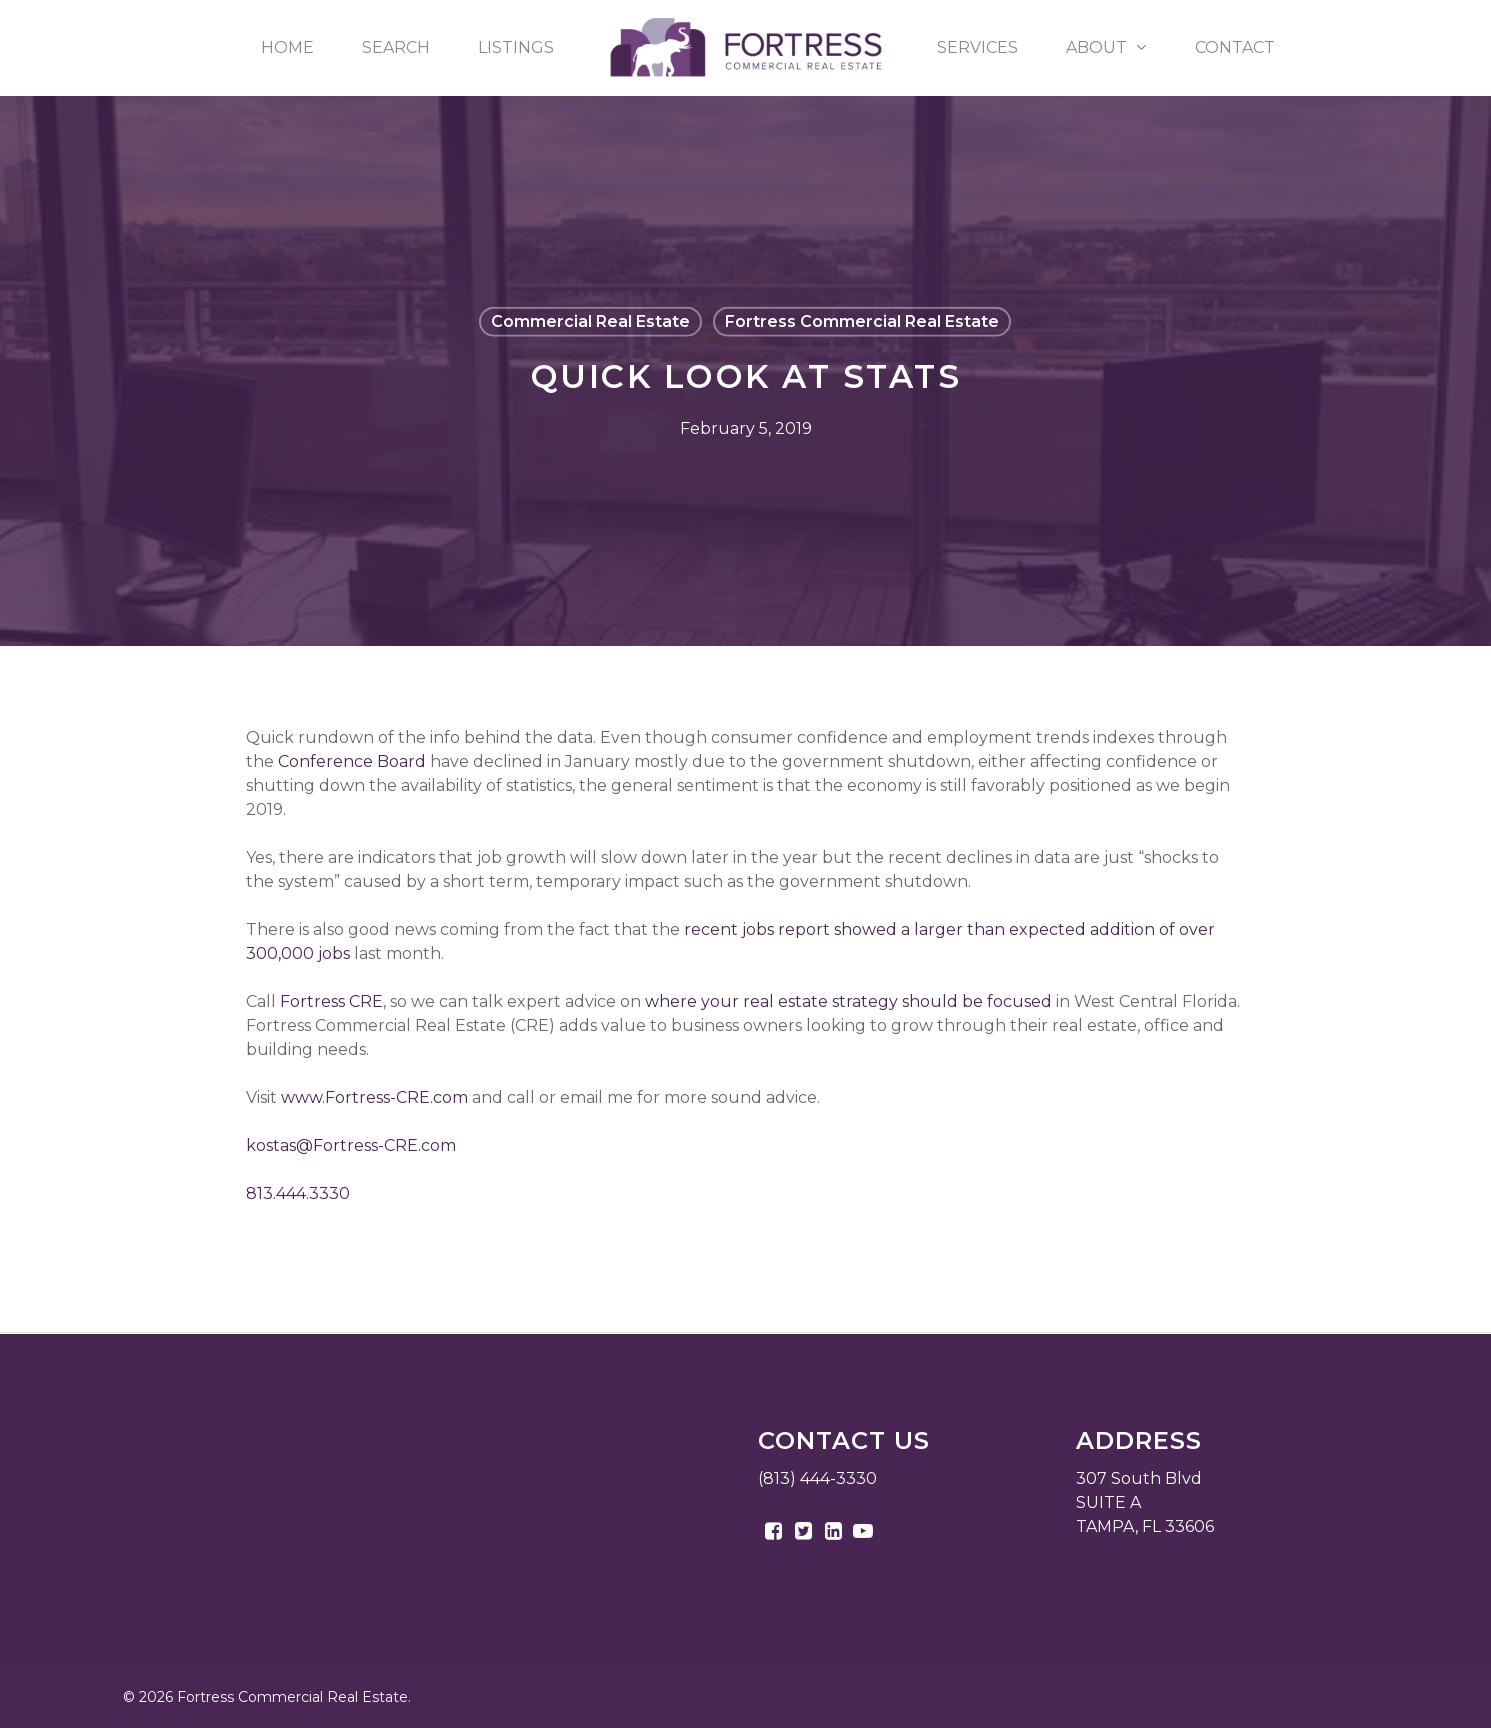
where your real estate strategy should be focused (848, 1001)
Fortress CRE (331, 1001)
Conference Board (352, 761)
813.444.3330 (298, 1193)
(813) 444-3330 (817, 1478)
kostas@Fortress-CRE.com (351, 1145)
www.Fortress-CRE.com (374, 1097)
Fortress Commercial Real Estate (862, 321)
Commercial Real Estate (590, 321)
